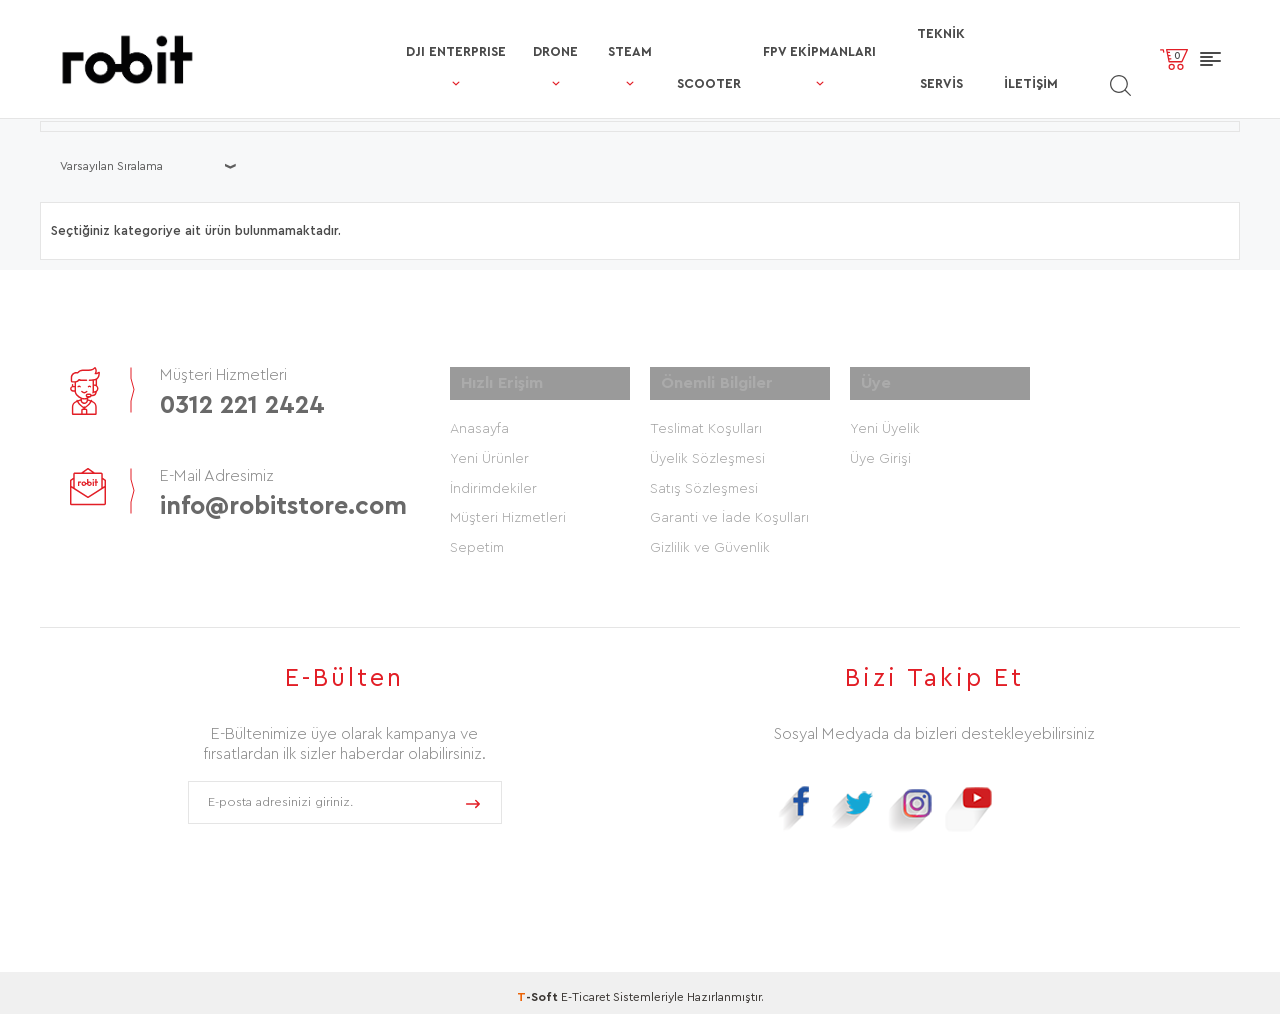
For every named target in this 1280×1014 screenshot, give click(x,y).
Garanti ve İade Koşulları (729, 510)
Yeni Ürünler (489, 450)
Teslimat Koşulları (706, 420)
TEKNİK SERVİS (890, 33)
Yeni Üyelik (885, 420)
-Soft (539, 989)
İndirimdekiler (493, 480)
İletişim (998, 33)
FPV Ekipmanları (736, 33)
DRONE (428, 33)
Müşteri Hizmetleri (508, 510)
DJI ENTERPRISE (309, 33)
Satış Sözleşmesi (704, 480)
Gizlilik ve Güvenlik (710, 540)
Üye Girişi (880, 450)
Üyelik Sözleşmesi (707, 450)
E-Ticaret (585, 989)
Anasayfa (479, 420)
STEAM (515, 33)
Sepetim (477, 540)
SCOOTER (612, 33)
